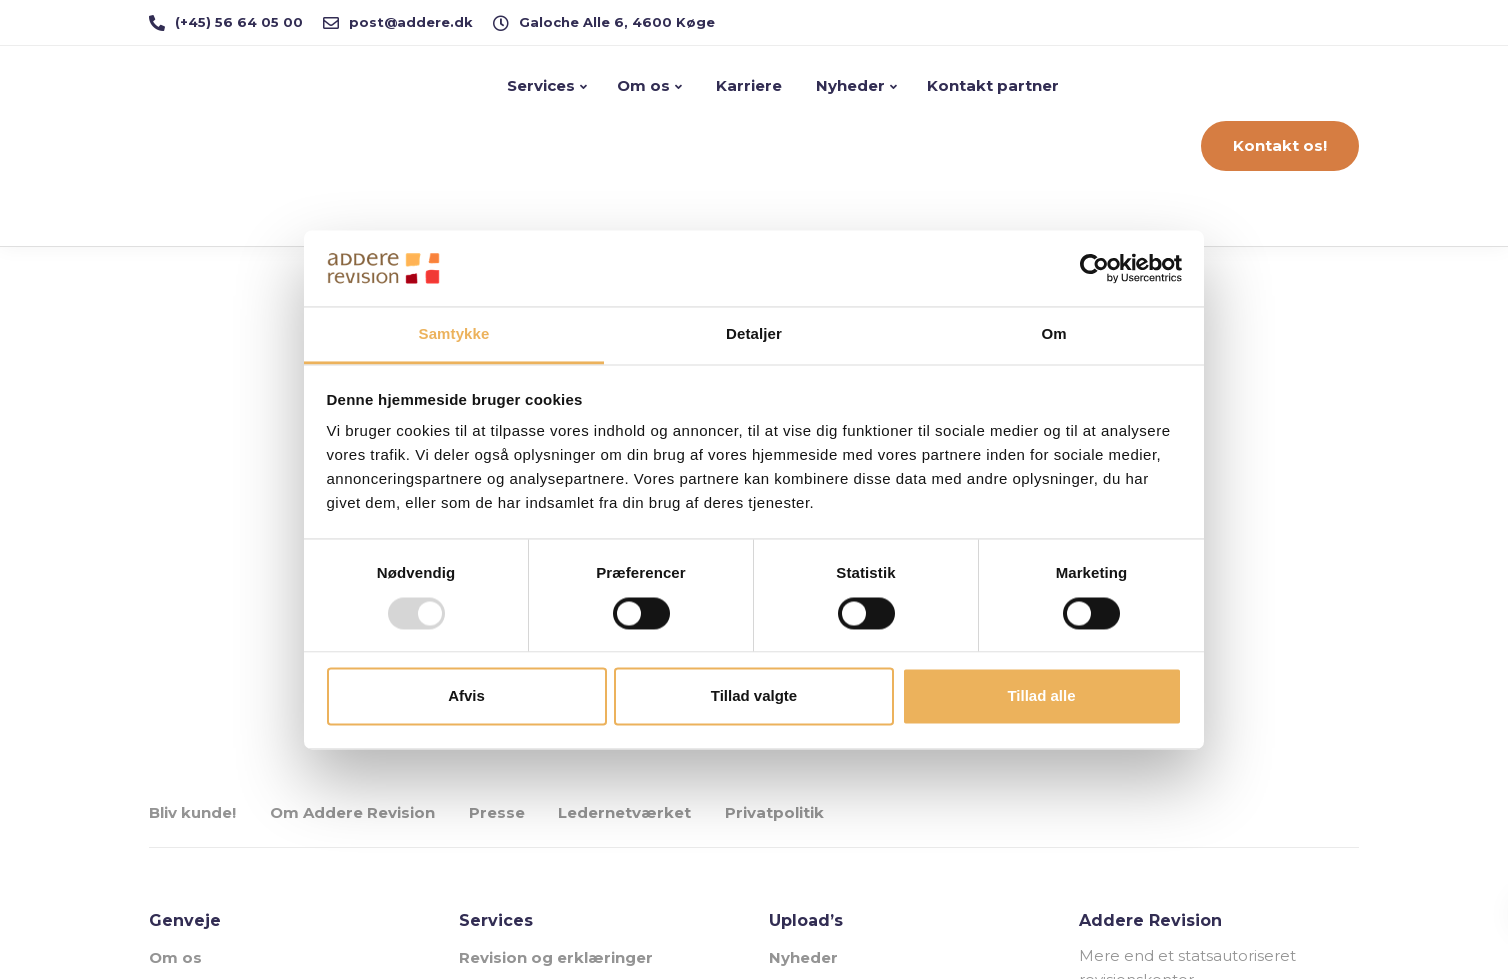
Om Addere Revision (352, 812)
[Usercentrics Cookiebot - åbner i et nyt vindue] (1094, 268)
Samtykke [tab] (454, 334)
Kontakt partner (993, 85)
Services (541, 85)
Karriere (747, 85)
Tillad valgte (754, 696)
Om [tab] (1053, 334)
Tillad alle (1041, 696)
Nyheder (848, 85)
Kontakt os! (1280, 145)
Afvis (466, 696)
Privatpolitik (775, 812)
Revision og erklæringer (556, 957)
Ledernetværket (625, 812)
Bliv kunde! (192, 812)
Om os (643, 85)
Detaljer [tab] (754, 334)
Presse (497, 812)
